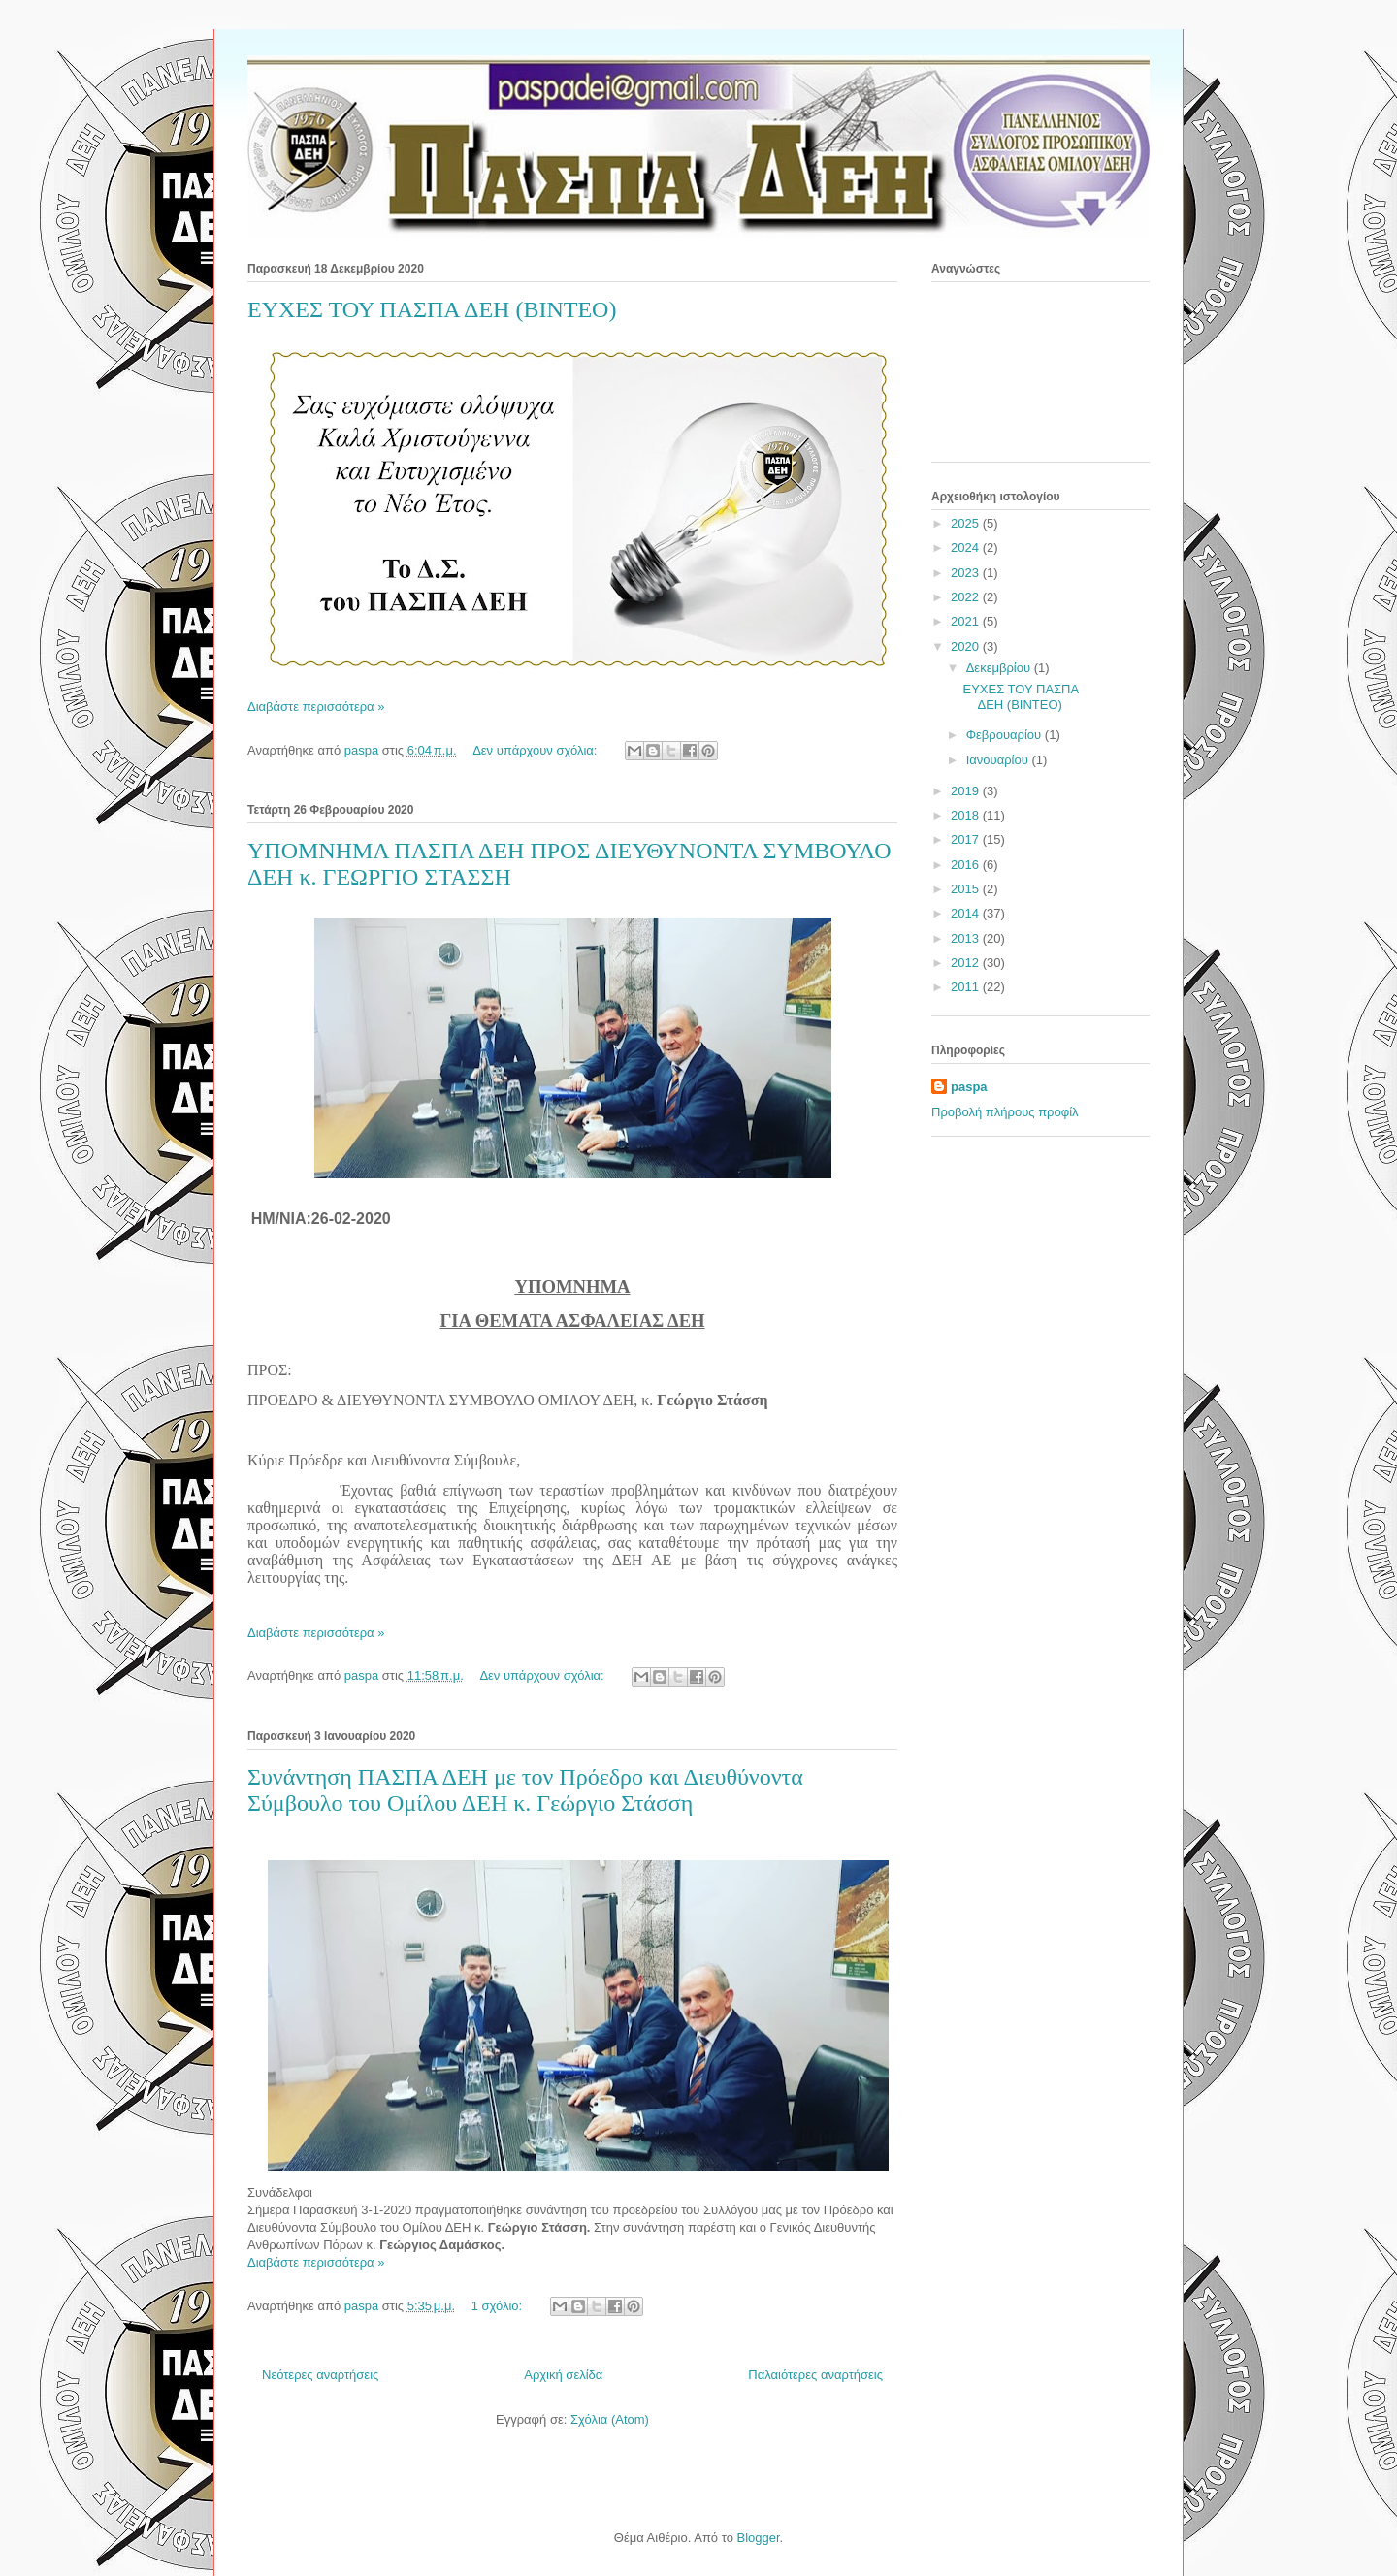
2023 (967, 572)
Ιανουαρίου (999, 760)
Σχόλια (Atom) (609, 2419)
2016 (967, 864)
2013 (967, 938)
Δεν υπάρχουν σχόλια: (536, 750)
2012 (967, 962)
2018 (967, 815)
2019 (967, 791)
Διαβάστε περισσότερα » (315, 706)
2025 (967, 523)
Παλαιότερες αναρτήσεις (815, 2374)
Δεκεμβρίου (1000, 667)
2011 (967, 987)
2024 (967, 547)
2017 (967, 839)
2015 (967, 889)
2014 (967, 913)
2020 (967, 646)
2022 (967, 597)
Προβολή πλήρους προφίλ (1005, 1112)
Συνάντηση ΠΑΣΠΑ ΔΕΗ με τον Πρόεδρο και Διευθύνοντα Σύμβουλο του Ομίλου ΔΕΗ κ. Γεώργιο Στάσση (525, 1790)
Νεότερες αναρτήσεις (320, 2374)
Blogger (757, 2537)
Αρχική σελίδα (563, 2374)
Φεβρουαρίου (1005, 734)
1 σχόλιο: (498, 2306)
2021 (967, 621)
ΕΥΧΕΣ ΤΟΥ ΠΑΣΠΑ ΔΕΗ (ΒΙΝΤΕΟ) (431, 309)
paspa (969, 1086)
